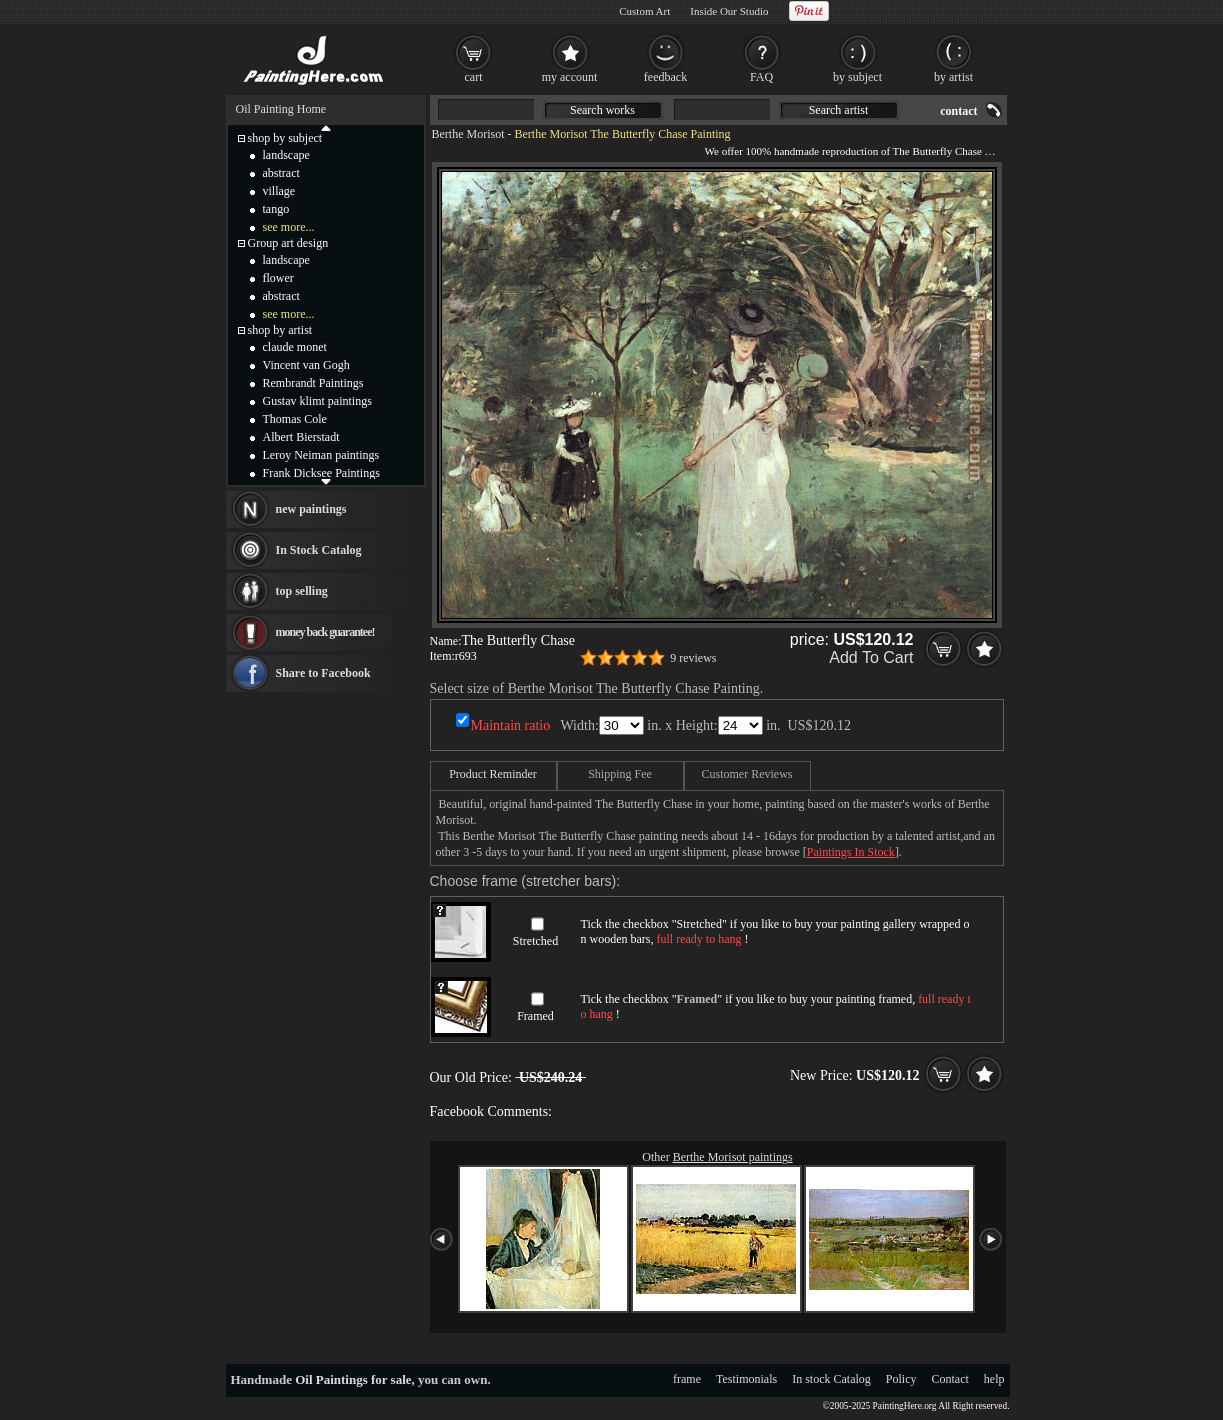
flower (278, 278)
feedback (665, 77)
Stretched (535, 941)
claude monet (295, 347)
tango (276, 209)
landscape (286, 155)
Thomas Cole (295, 419)
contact (958, 111)
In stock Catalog (831, 1379)
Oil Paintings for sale (353, 1379)
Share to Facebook (323, 673)
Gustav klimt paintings (317, 401)
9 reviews (693, 658)
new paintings (311, 509)
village (279, 191)
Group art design (288, 243)
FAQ (761, 77)
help (994, 1379)
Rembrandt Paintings (313, 383)
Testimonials (746, 1379)
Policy (901, 1379)
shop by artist (280, 330)
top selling (302, 591)
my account (570, 77)
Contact (950, 1379)
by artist (953, 77)
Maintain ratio (511, 725)
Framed (535, 1016)
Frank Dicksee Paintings (321, 473)
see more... (289, 227)
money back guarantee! (325, 632)
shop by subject (285, 138)
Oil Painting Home (281, 109)
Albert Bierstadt (301, 437)
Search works (602, 110)
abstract (281, 173)
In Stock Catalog (319, 550)
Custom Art (644, 11)
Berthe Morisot (468, 134)
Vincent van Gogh (306, 365)
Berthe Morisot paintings (733, 1157)
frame (687, 1379)
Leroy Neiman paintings (321, 455)
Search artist (839, 110)
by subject (857, 77)
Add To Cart (871, 657)
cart (474, 77)
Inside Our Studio (729, 11)
